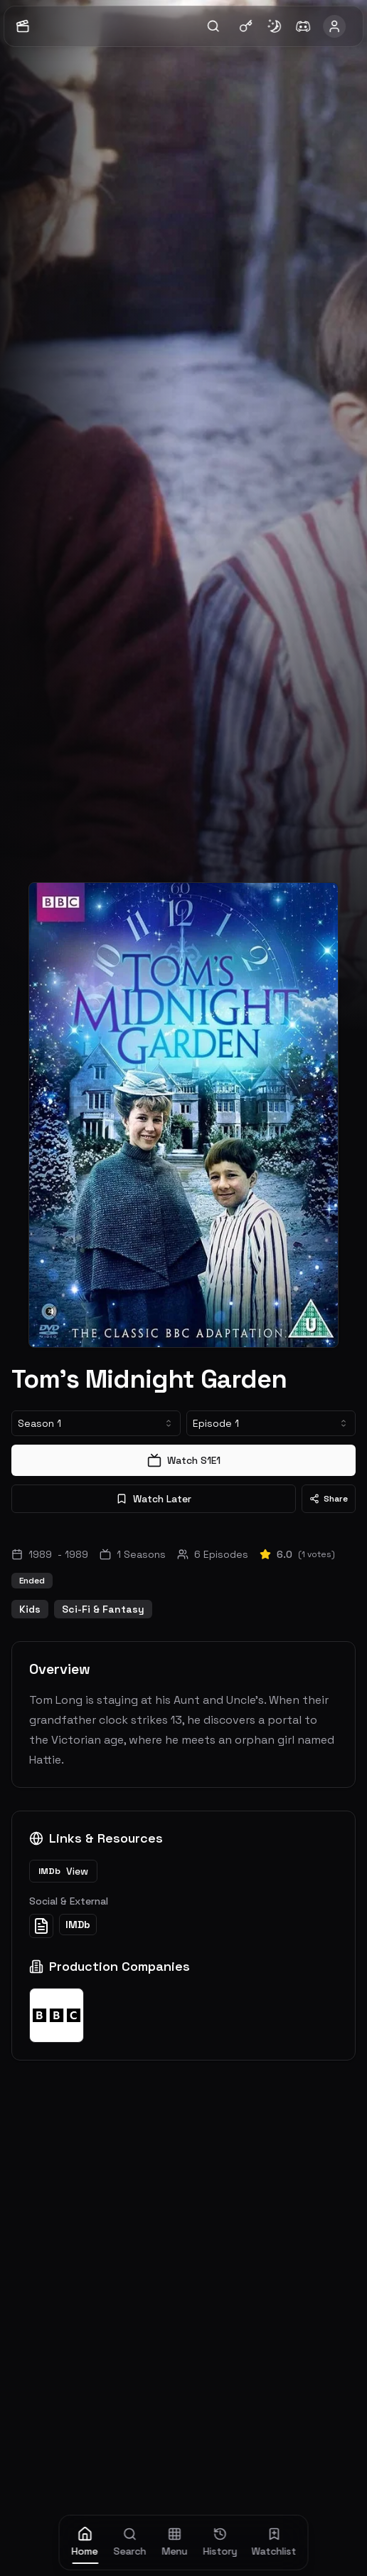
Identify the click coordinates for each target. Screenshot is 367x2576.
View (63, 1871)
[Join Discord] (303, 26)
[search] (130, 2542)
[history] (220, 2542)
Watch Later (153, 1498)
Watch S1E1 (183, 1460)
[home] (85, 2542)
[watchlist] (274, 2542)
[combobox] (96, 1423)
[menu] (175, 2542)
